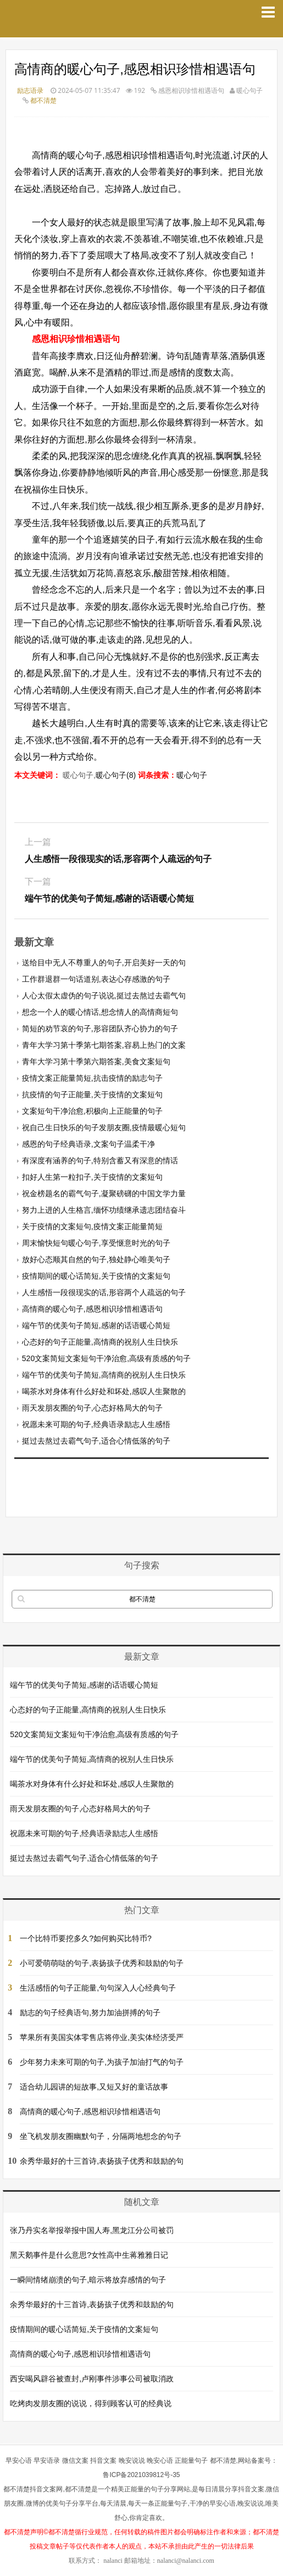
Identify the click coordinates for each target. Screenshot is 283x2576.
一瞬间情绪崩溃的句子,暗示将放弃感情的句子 (88, 2279)
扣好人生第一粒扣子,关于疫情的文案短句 (92, 1177)
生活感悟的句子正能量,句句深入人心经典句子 (98, 1987)
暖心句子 (191, 775)
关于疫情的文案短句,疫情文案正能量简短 (92, 1226)
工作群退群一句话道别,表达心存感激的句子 (96, 979)
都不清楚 (43, 100)
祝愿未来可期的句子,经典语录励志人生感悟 (96, 1424)
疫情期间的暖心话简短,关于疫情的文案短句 (96, 1276)
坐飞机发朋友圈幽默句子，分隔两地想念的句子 (100, 2136)
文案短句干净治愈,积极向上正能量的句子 (92, 1111)
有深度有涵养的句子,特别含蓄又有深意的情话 (100, 1160)
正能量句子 (191, 2460)
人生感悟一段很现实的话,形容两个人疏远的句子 (104, 1292)
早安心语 (18, 2460)
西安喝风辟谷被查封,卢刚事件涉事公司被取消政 (92, 2378)
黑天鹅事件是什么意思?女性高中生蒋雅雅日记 (89, 2255)
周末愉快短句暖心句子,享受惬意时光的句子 (96, 1243)
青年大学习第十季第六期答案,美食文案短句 (96, 1061)
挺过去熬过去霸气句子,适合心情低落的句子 (96, 1440)
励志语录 (30, 90)
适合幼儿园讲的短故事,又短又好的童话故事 (94, 2086)
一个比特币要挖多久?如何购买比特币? (86, 1938)
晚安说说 (132, 2460)
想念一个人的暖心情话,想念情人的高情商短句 (100, 1012)
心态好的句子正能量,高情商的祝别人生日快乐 (100, 1341)
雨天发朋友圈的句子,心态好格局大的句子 (92, 1407)
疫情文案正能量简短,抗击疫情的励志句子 (92, 1078)
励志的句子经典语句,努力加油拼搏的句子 (90, 2012)
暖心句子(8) (116, 775)
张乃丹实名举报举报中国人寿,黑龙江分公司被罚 (92, 2230)
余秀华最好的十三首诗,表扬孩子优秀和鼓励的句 (102, 2161)
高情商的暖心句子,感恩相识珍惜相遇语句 (92, 1308)
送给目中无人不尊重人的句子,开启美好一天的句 (104, 962)
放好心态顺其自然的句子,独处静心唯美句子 (96, 1259)
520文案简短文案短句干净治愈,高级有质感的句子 (106, 1358)
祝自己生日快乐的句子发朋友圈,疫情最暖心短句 (104, 1127)
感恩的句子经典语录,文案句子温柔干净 (88, 1144)
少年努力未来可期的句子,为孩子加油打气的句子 (102, 2062)
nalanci (113, 2560)
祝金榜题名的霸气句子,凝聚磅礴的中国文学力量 (104, 1193)
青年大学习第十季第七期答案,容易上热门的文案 (104, 1045)
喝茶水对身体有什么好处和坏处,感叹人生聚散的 (104, 1391)
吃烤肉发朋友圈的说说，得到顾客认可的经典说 (90, 2403)
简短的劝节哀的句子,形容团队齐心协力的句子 (100, 1028)
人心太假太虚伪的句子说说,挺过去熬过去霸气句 (104, 995)
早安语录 (47, 2460)
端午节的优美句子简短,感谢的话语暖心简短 (96, 1325)
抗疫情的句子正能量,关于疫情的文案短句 (92, 1094)
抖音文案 (103, 2460)
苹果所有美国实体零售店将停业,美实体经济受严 (102, 2037)
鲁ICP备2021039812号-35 (141, 2475)
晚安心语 (160, 2460)
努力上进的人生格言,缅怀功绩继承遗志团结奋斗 (104, 1210)
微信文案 (75, 2460)
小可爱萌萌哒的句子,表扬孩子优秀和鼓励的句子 (102, 1963)
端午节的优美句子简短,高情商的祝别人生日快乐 (104, 1374)
